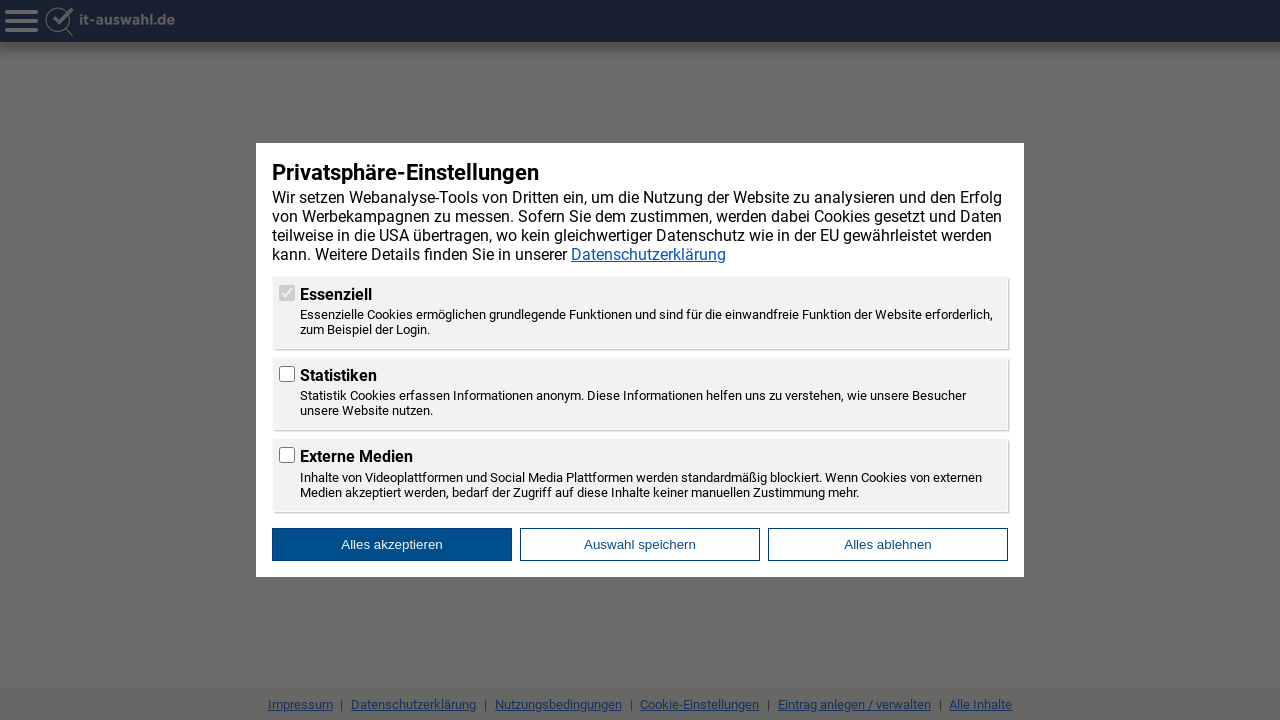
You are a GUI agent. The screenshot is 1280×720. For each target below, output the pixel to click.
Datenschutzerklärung (648, 254)
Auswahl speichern (640, 544)
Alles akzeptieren (392, 544)
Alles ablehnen (887, 544)
